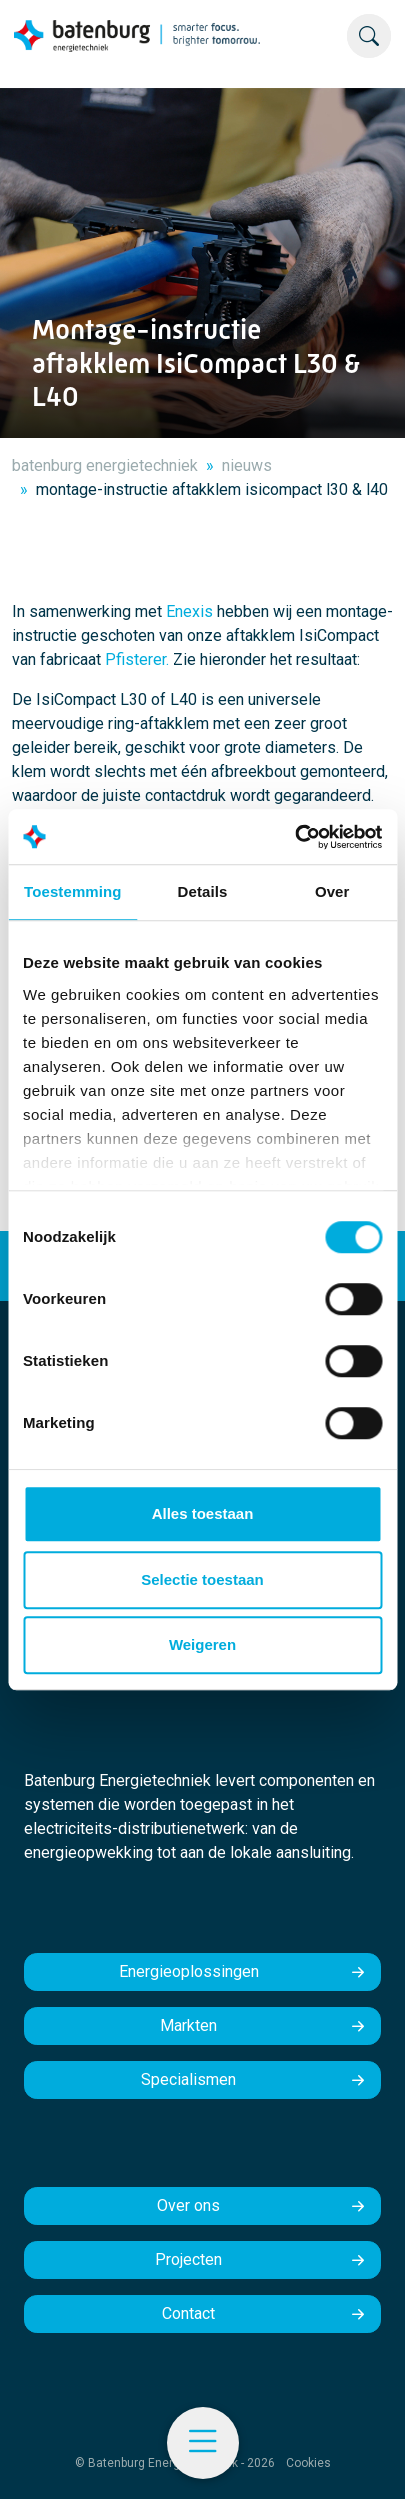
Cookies (308, 2463)
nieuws (247, 465)
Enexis (189, 611)
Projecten (188, 2259)
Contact (188, 2313)
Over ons (188, 2205)
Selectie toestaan (202, 1579)
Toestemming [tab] (73, 891)
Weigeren (202, 1644)
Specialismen (188, 2079)
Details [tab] (203, 891)
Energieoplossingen (189, 1971)
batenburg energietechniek (105, 465)
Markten (188, 2025)
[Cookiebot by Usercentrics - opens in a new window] (294, 837)
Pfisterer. (137, 659)
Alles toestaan (203, 1513)
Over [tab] (332, 891)
